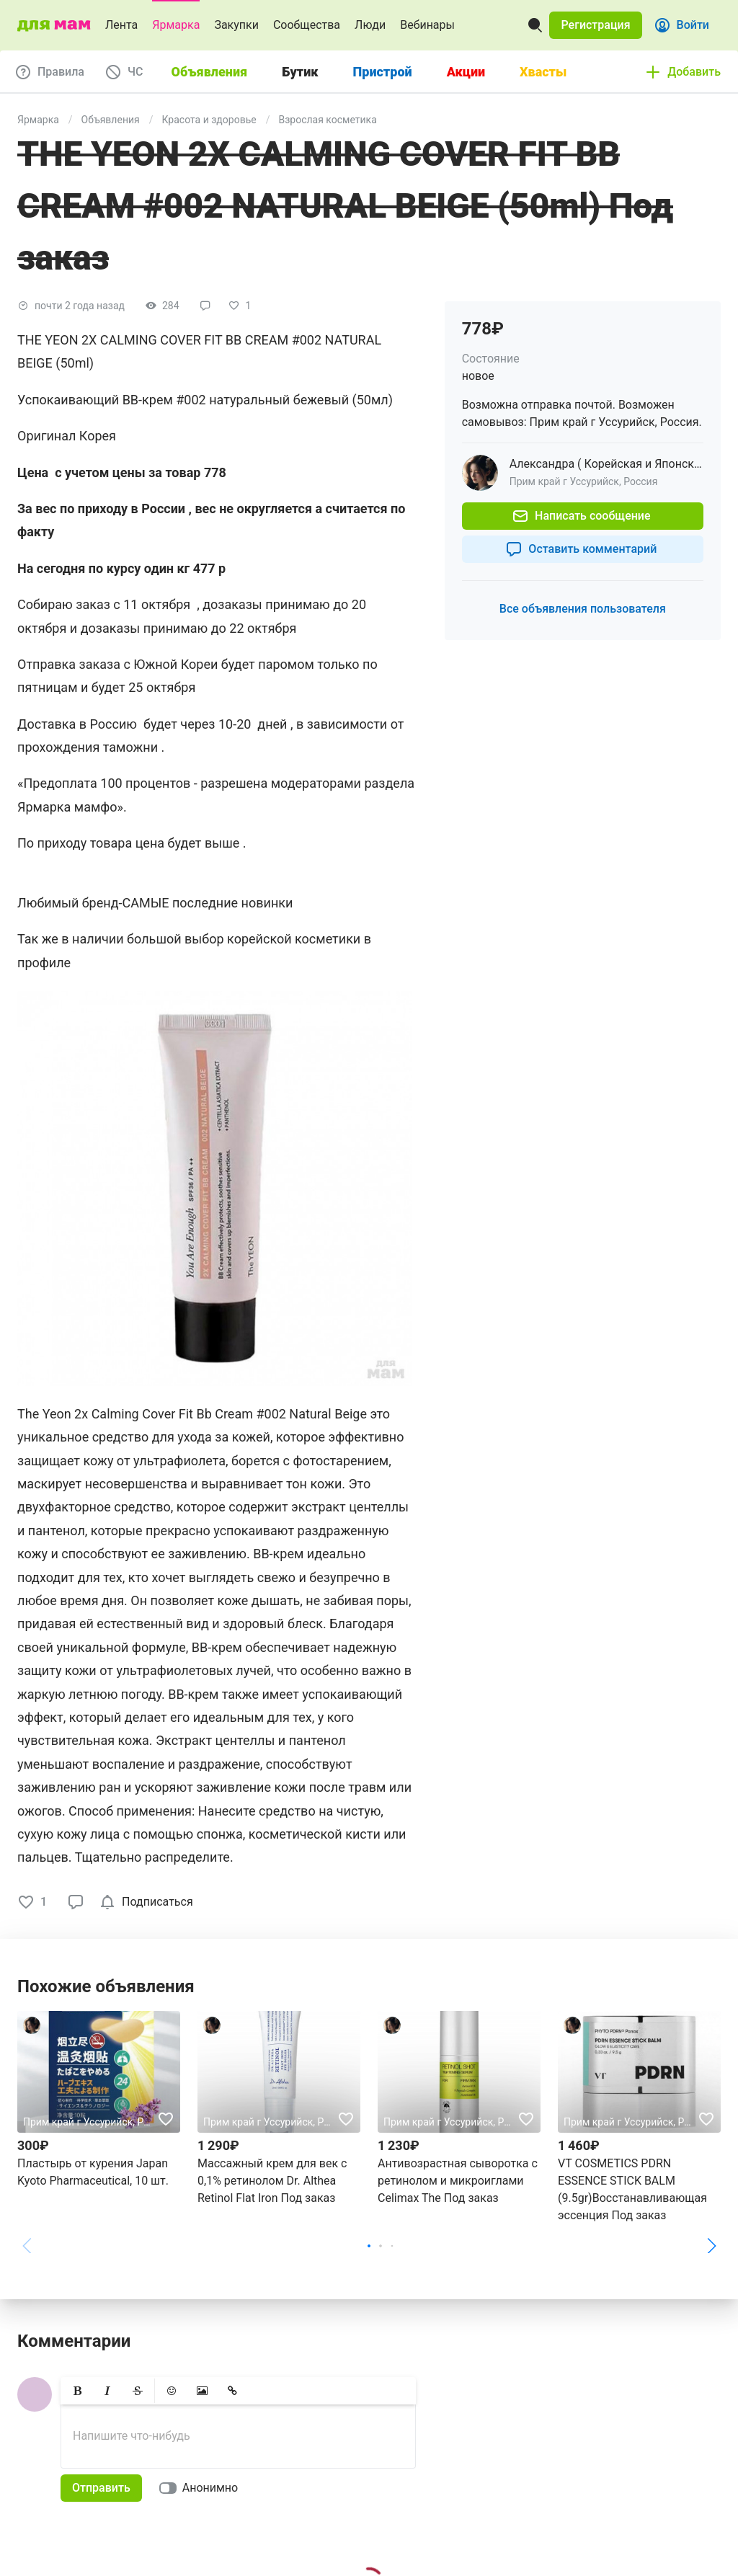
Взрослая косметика (327, 119)
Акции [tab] (466, 71)
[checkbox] (149, 1902)
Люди (370, 25)
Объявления (110, 119)
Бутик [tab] (300, 71)
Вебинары (427, 25)
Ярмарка (176, 25)
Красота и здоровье (209, 119)
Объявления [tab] (210, 71)
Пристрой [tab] (382, 71)
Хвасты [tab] (543, 71)
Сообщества (306, 25)
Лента (121, 25)
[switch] (201, 2488)
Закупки (236, 25)
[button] (595, 25)
